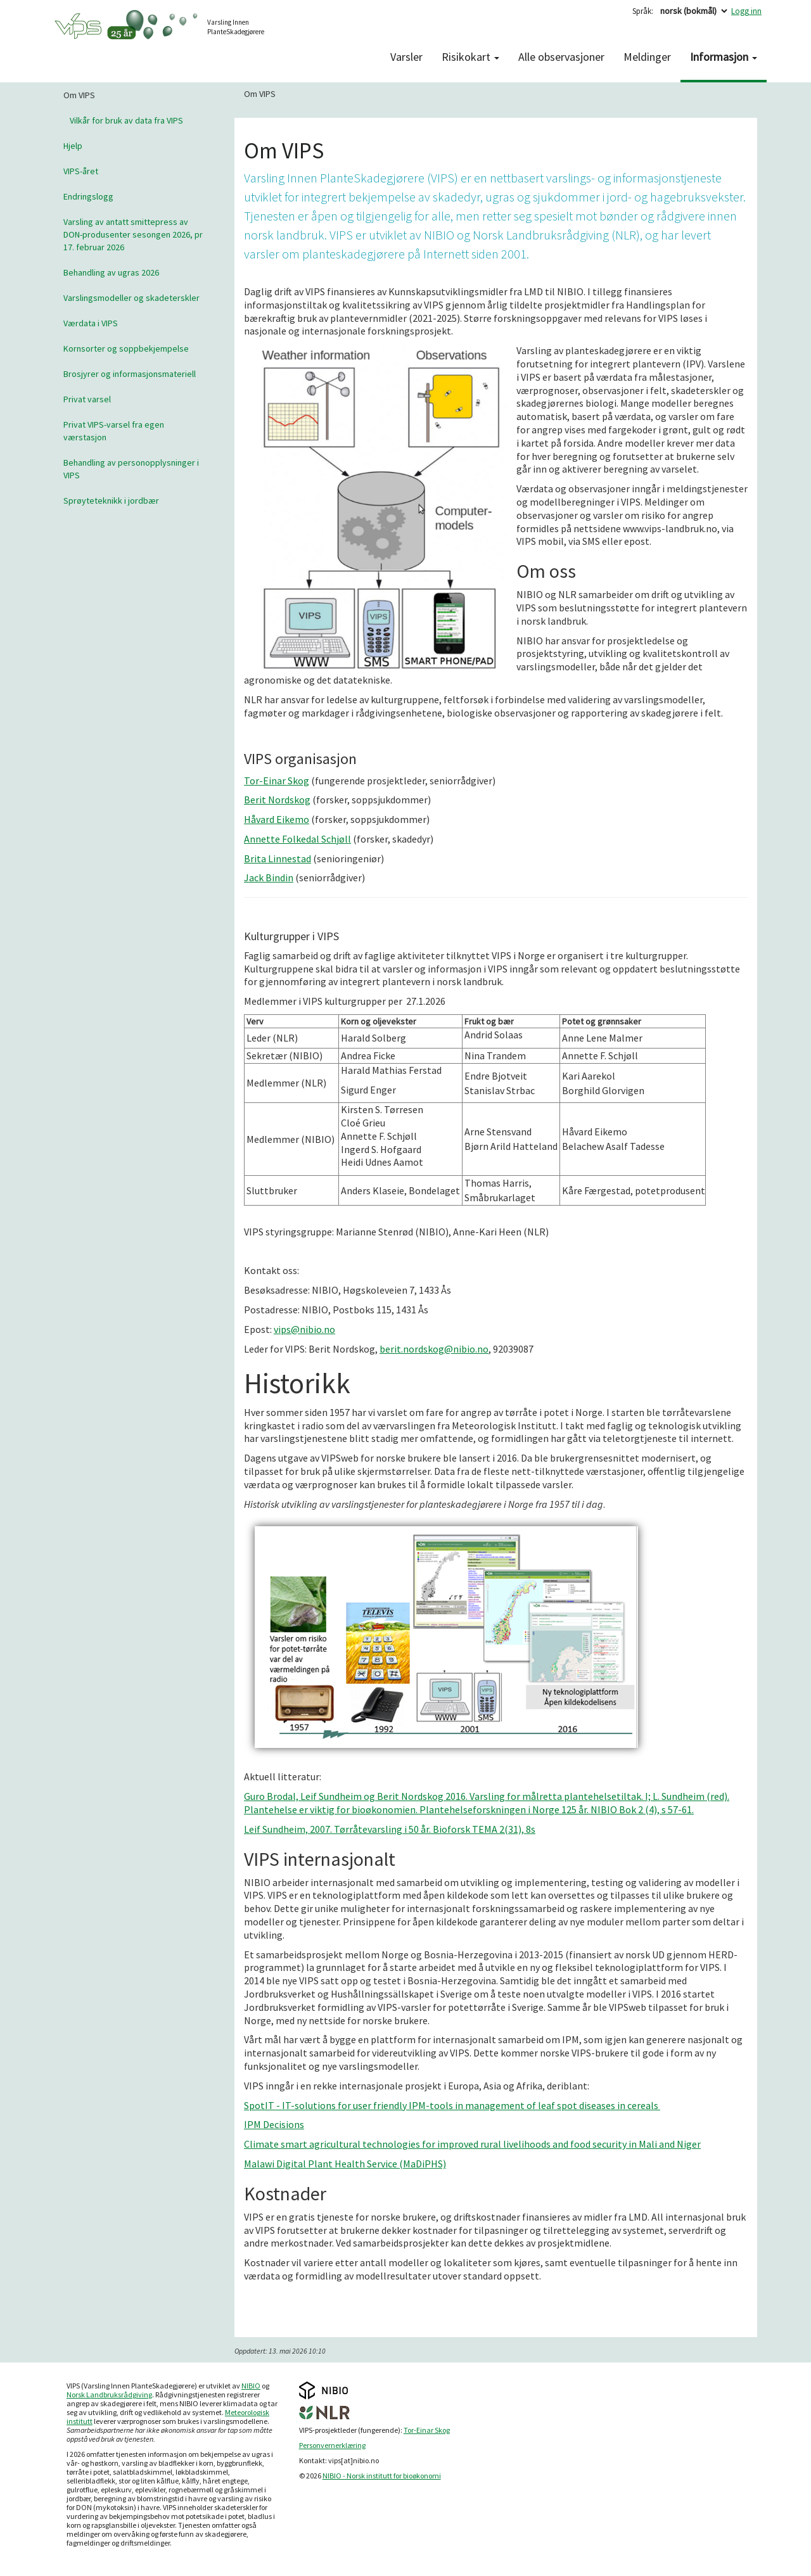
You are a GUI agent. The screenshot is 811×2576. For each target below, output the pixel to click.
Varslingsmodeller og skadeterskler (131, 297)
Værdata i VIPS (90, 323)
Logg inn (746, 11)
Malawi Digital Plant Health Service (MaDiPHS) (345, 2163)
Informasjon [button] (723, 56)
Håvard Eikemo (276, 819)
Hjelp (72, 145)
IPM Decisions (274, 2124)
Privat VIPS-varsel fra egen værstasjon (113, 431)
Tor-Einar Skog (276, 780)
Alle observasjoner (561, 56)
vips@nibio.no (304, 1329)
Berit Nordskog (277, 799)
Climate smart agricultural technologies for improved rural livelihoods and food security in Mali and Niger (472, 2144)
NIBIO (250, 2385)
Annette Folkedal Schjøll (297, 838)
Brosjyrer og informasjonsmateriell (129, 373)
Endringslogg (88, 196)
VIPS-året (80, 171)
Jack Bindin (268, 877)
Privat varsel (87, 399)
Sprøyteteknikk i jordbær (111, 500)
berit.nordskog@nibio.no (434, 1348)
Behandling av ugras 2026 (111, 272)
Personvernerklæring (332, 2445)
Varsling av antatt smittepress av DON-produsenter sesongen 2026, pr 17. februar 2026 (133, 234)
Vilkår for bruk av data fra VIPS (126, 120)
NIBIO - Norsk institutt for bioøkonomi (381, 2475)
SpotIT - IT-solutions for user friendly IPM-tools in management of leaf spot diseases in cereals (452, 2105)
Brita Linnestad (277, 858)
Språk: (642, 11)
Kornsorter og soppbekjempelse (126, 348)
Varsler (406, 56)
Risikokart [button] (470, 56)
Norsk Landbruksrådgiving (109, 2394)
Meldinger (647, 56)
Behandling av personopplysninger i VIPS (131, 469)
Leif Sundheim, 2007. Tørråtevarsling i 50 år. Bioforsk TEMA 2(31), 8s (389, 1829)
